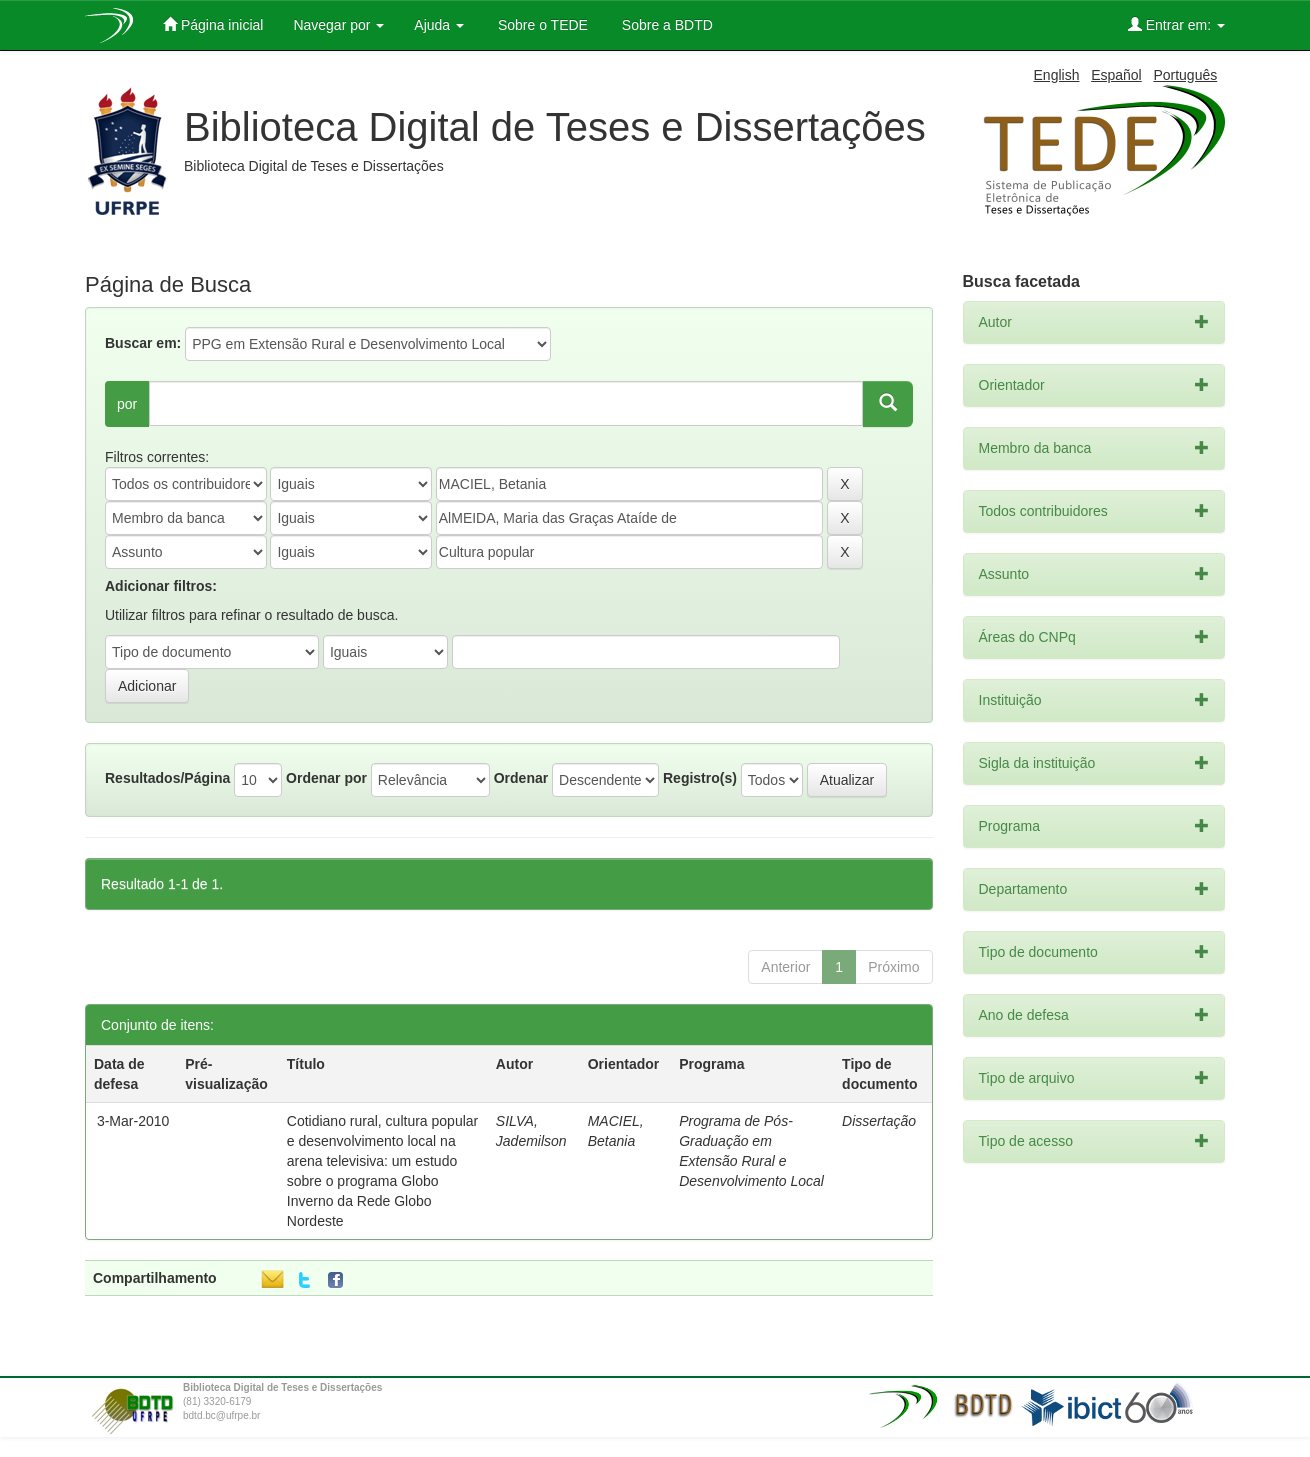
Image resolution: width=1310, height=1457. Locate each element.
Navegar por (338, 25)
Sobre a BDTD (665, 25)
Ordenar (521, 778)
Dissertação (879, 1121)
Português (1185, 75)
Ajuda (439, 25)
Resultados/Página (167, 778)
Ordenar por (326, 778)
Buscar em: (143, 343)
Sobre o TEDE (541, 25)
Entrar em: (1176, 24)
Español (1116, 75)
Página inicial (213, 24)
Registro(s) (700, 778)
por (127, 404)
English (1057, 75)
